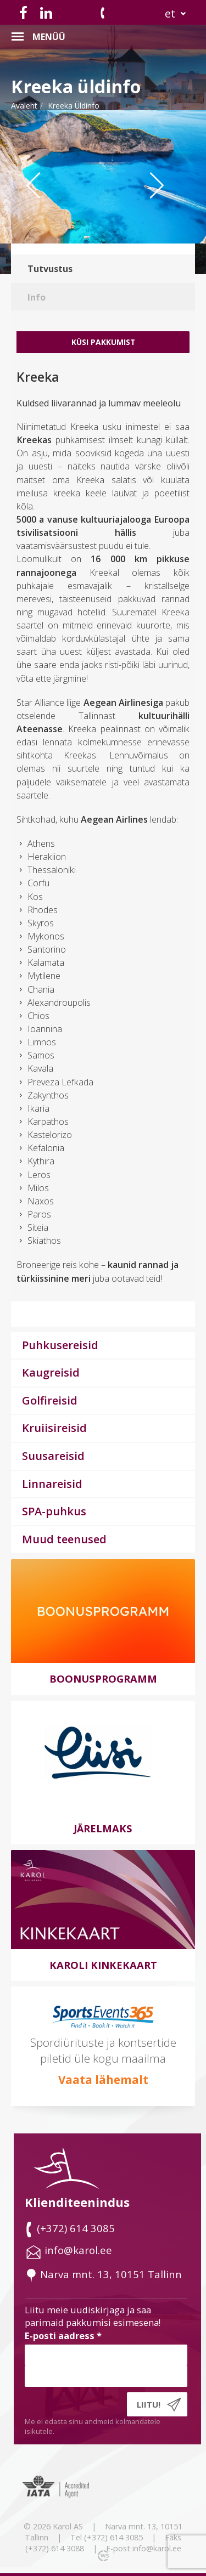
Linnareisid (52, 1483)
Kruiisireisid (54, 1427)
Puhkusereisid (60, 1345)
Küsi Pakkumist (103, 342)
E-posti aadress (63, 2335)
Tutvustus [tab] (50, 269)
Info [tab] (36, 297)
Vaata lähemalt (103, 2079)
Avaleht (24, 105)
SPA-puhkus (54, 1511)
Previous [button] (41, 207)
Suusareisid (53, 1455)
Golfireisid (49, 1400)
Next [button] (170, 207)
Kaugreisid (51, 1372)
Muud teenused (64, 1539)
